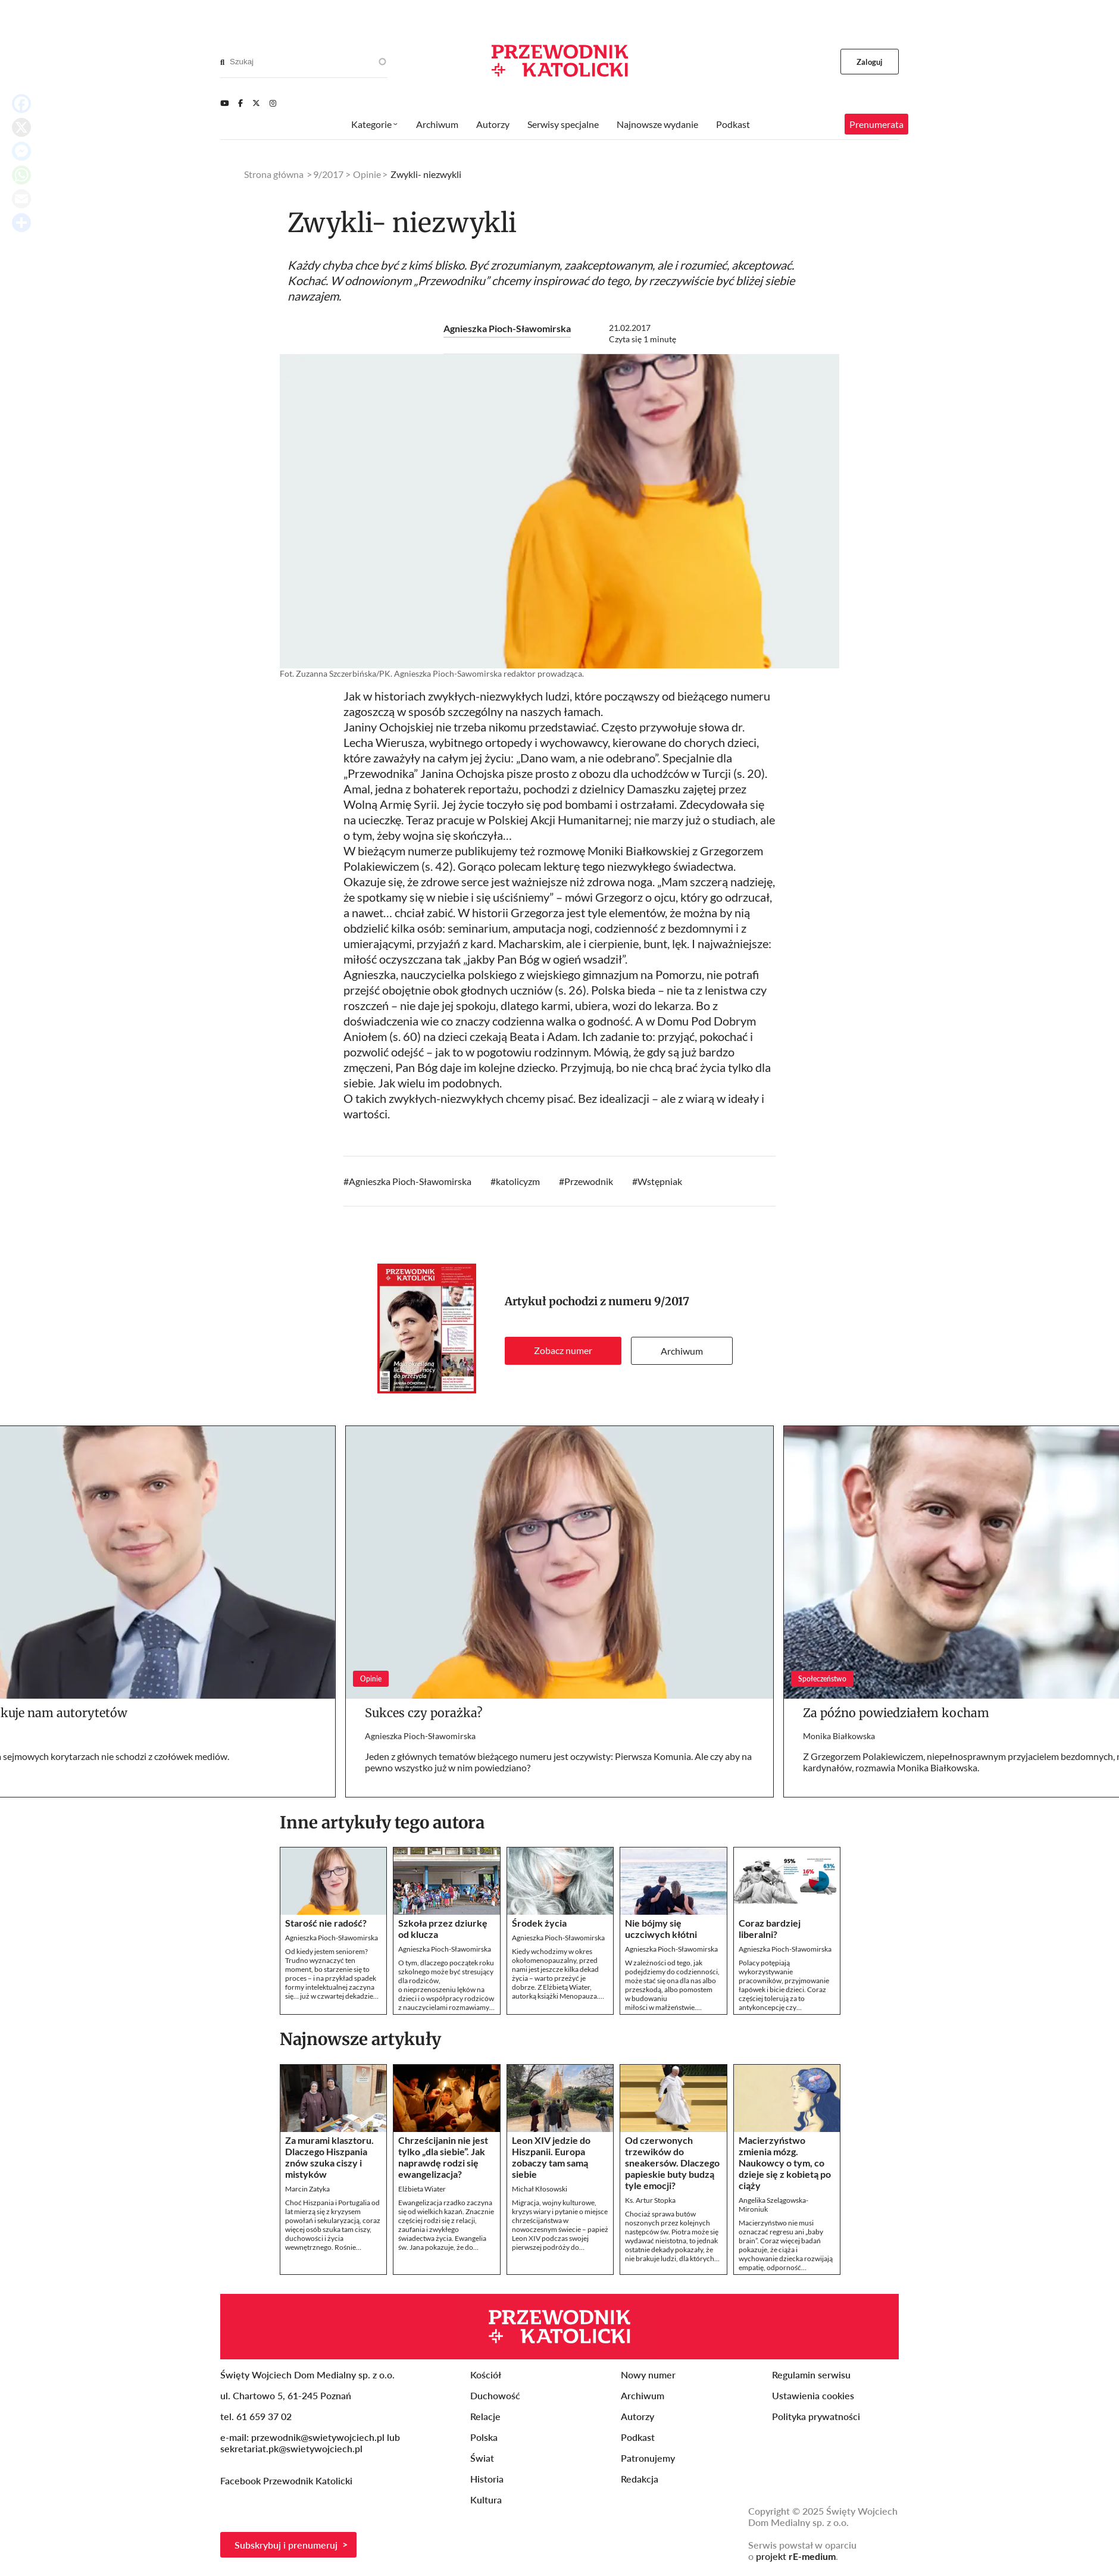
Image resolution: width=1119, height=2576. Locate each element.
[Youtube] (224, 103)
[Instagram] (273, 103)
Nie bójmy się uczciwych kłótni (661, 1928)
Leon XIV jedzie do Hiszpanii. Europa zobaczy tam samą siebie (551, 2157)
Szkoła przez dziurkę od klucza (442, 1928)
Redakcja (639, 2478)
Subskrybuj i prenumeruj (286, 2544)
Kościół (485, 2374)
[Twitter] (256, 103)
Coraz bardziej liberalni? (770, 1928)
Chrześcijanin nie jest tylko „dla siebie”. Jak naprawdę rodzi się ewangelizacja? (443, 2157)
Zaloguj (870, 62)
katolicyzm (518, 1181)
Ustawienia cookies (813, 2395)
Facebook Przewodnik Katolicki (287, 2480)
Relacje (485, 2416)
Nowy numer (648, 2374)
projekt (796, 2556)
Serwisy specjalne (563, 124)
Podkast (733, 124)
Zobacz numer (563, 1350)
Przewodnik (588, 1181)
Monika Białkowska (839, 1736)
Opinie (367, 174)
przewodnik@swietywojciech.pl (318, 2437)
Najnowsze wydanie (657, 124)
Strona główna (274, 174)
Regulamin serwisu (811, 2374)
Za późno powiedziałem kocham (896, 1712)
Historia (487, 2478)
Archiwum (682, 1350)
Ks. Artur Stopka (650, 2200)
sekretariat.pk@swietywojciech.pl (291, 2448)
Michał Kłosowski (539, 2188)
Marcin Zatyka (307, 2188)
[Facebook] (240, 103)
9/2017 (671, 1301)
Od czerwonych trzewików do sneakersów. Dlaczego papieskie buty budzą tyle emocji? (672, 2162)
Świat (482, 2458)
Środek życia (539, 1922)
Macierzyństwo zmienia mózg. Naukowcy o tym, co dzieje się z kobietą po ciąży (785, 2162)
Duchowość (495, 2395)
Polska (484, 2437)
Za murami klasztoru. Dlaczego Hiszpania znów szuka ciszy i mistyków (329, 2157)
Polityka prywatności (816, 2416)
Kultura (486, 2499)
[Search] (222, 62)
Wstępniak (659, 1181)
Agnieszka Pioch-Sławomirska (507, 328)
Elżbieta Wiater (422, 2188)
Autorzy (493, 124)
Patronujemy (648, 2458)
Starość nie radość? (326, 1922)
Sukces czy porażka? (424, 1712)
